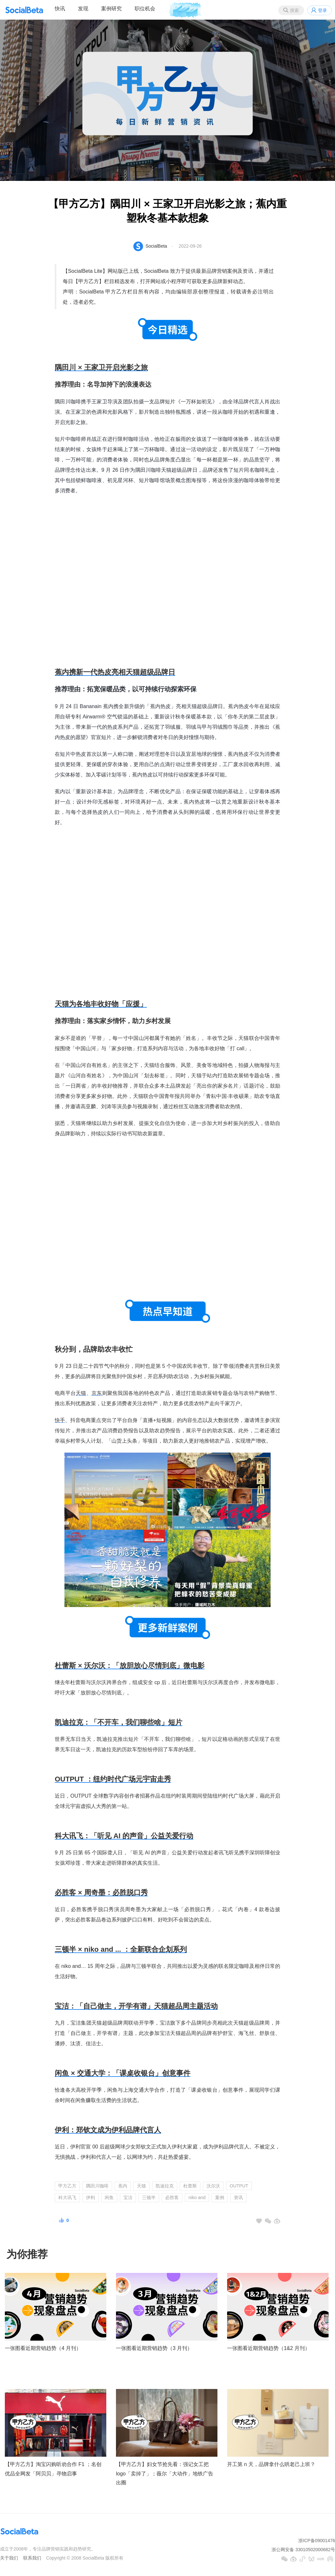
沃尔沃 (213, 2185)
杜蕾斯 (190, 2185)
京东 (96, 1393)
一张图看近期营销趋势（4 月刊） (43, 2348)
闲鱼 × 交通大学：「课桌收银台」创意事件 (122, 2073)
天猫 (81, 1393)
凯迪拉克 (165, 2185)
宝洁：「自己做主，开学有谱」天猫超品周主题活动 (136, 2006)
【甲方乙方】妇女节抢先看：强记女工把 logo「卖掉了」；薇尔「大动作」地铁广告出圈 (164, 2474)
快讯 (60, 8)
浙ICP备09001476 (316, 2540)
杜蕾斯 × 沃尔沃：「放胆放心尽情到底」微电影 (130, 1666)
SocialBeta (156, 246)
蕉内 (122, 2185)
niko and (197, 2197)
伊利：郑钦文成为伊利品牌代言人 (108, 2130)
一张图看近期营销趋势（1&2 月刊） (268, 2348)
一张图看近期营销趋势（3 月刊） (154, 2348)
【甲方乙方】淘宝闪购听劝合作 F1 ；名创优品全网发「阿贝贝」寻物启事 (53, 2469)
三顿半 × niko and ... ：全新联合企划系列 (121, 1949)
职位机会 (145, 8)
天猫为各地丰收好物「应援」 (101, 1004)
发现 (83, 8)
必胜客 (172, 2197)
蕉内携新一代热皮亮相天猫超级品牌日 (115, 672)
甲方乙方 (67, 2185)
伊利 (90, 2197)
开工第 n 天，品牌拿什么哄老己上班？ (271, 2464)
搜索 (294, 10)
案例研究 (111, 8)
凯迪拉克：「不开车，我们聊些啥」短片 (118, 1722)
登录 (322, 10)
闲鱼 (109, 2197)
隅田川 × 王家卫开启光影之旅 (101, 367)
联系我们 (32, 2558)
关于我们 (9, 2558)
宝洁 (127, 2197)
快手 (60, 1420)
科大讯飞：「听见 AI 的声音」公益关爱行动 (124, 1836)
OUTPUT (239, 2185)
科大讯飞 (67, 2197)
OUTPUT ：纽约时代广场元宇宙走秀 (113, 1779)
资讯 (238, 2197)
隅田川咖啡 (97, 2185)
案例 (219, 2197)
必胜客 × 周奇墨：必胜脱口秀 (101, 1893)
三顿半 (149, 2197)
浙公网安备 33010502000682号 (303, 2549)
